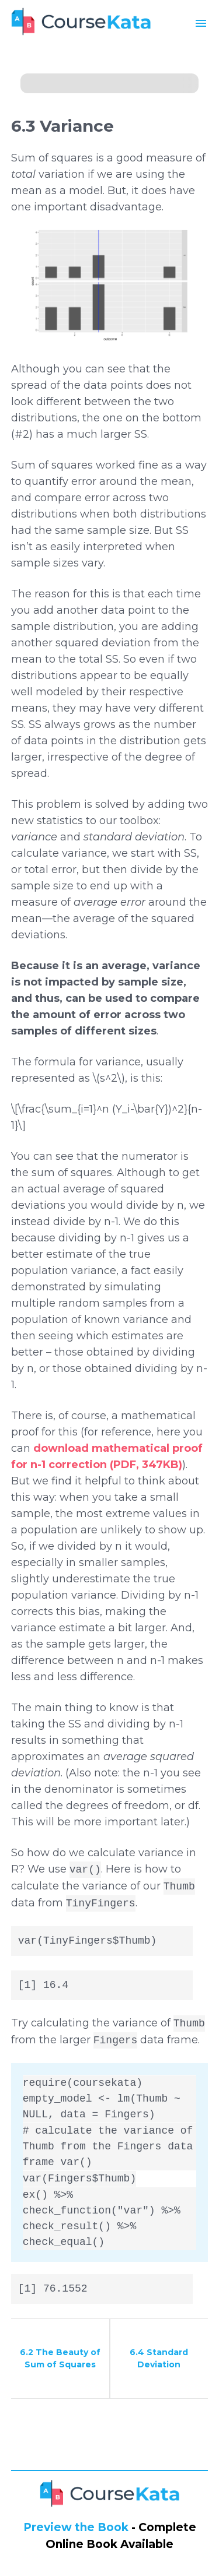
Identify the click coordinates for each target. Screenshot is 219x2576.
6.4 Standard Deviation (159, 2358)
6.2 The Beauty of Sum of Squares (60, 2358)
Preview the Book (75, 2527)
